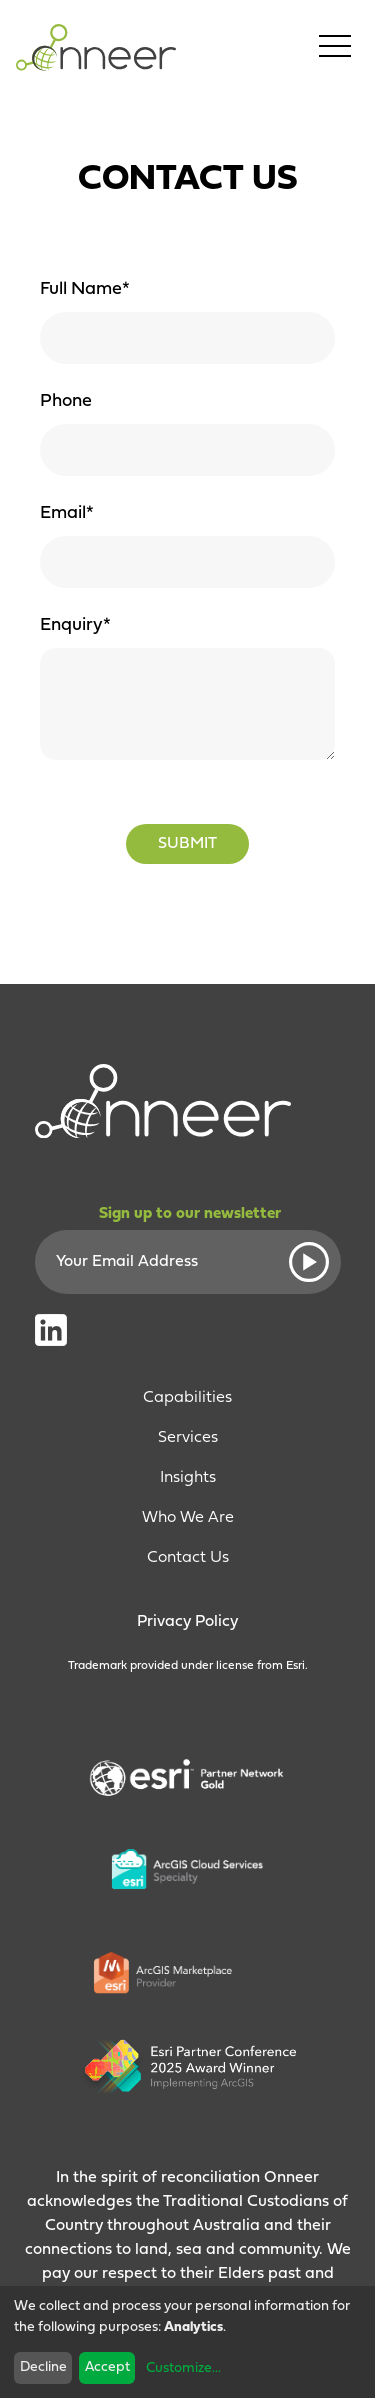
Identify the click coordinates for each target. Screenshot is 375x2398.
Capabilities (187, 1398)
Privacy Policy (187, 1622)
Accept (107, 2367)
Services (188, 1438)
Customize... (183, 2368)
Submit (187, 844)
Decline (43, 2367)
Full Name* (85, 289)
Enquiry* (75, 625)
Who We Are (188, 1518)
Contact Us (188, 1558)
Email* (67, 513)
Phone (66, 401)
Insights (188, 1478)
